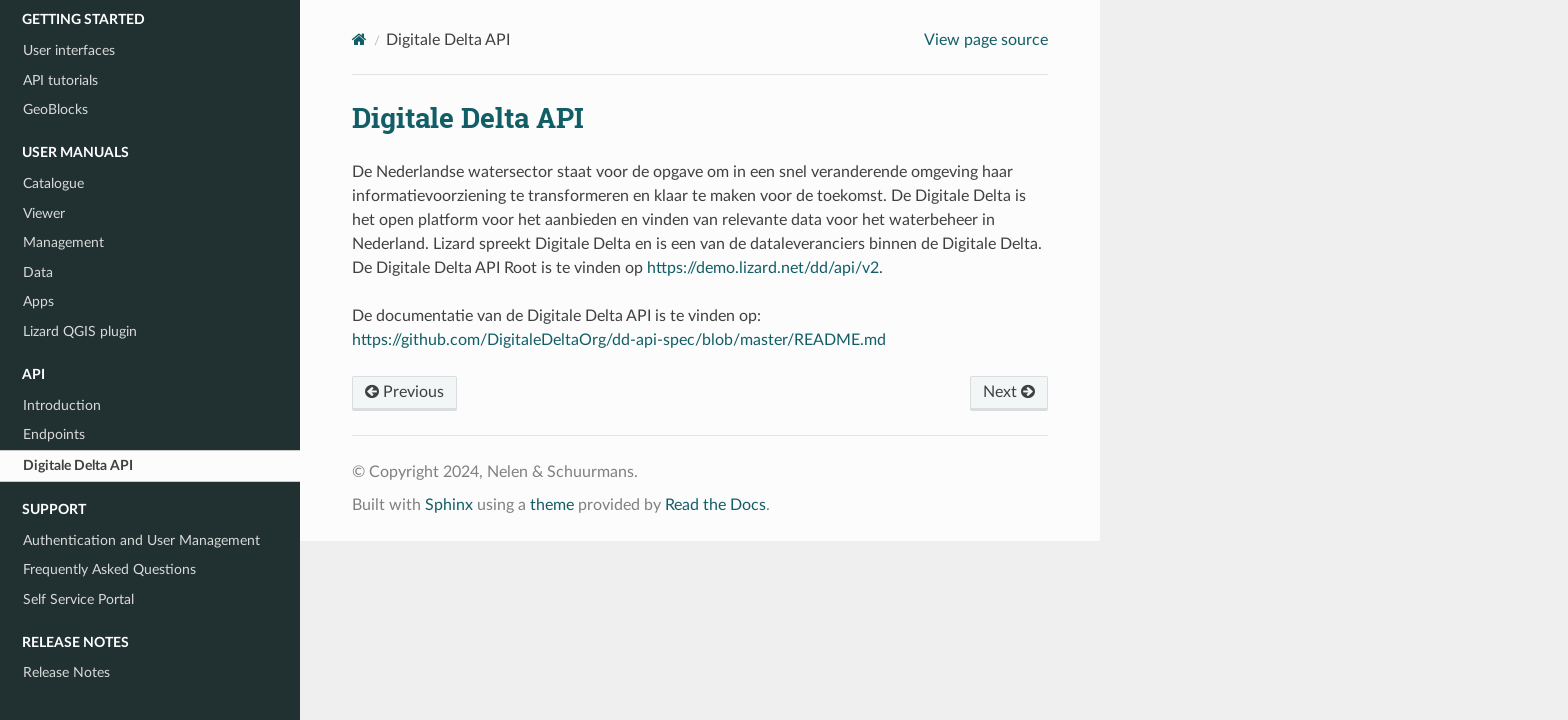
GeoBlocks (55, 109)
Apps (38, 301)
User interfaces (69, 50)
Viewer (44, 213)
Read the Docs (715, 505)
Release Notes (66, 672)
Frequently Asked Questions (109, 569)
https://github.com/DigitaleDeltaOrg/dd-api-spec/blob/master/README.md (619, 340)
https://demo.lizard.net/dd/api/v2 (763, 268)
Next (1009, 392)
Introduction (62, 405)
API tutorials (60, 80)
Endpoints (54, 434)
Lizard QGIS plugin (80, 331)
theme (552, 505)
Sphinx (449, 505)
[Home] (359, 39)
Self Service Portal (78, 599)
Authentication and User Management (141, 540)
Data (38, 272)
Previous (404, 392)
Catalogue (53, 183)
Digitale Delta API (78, 465)
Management (63, 242)
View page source (986, 40)
